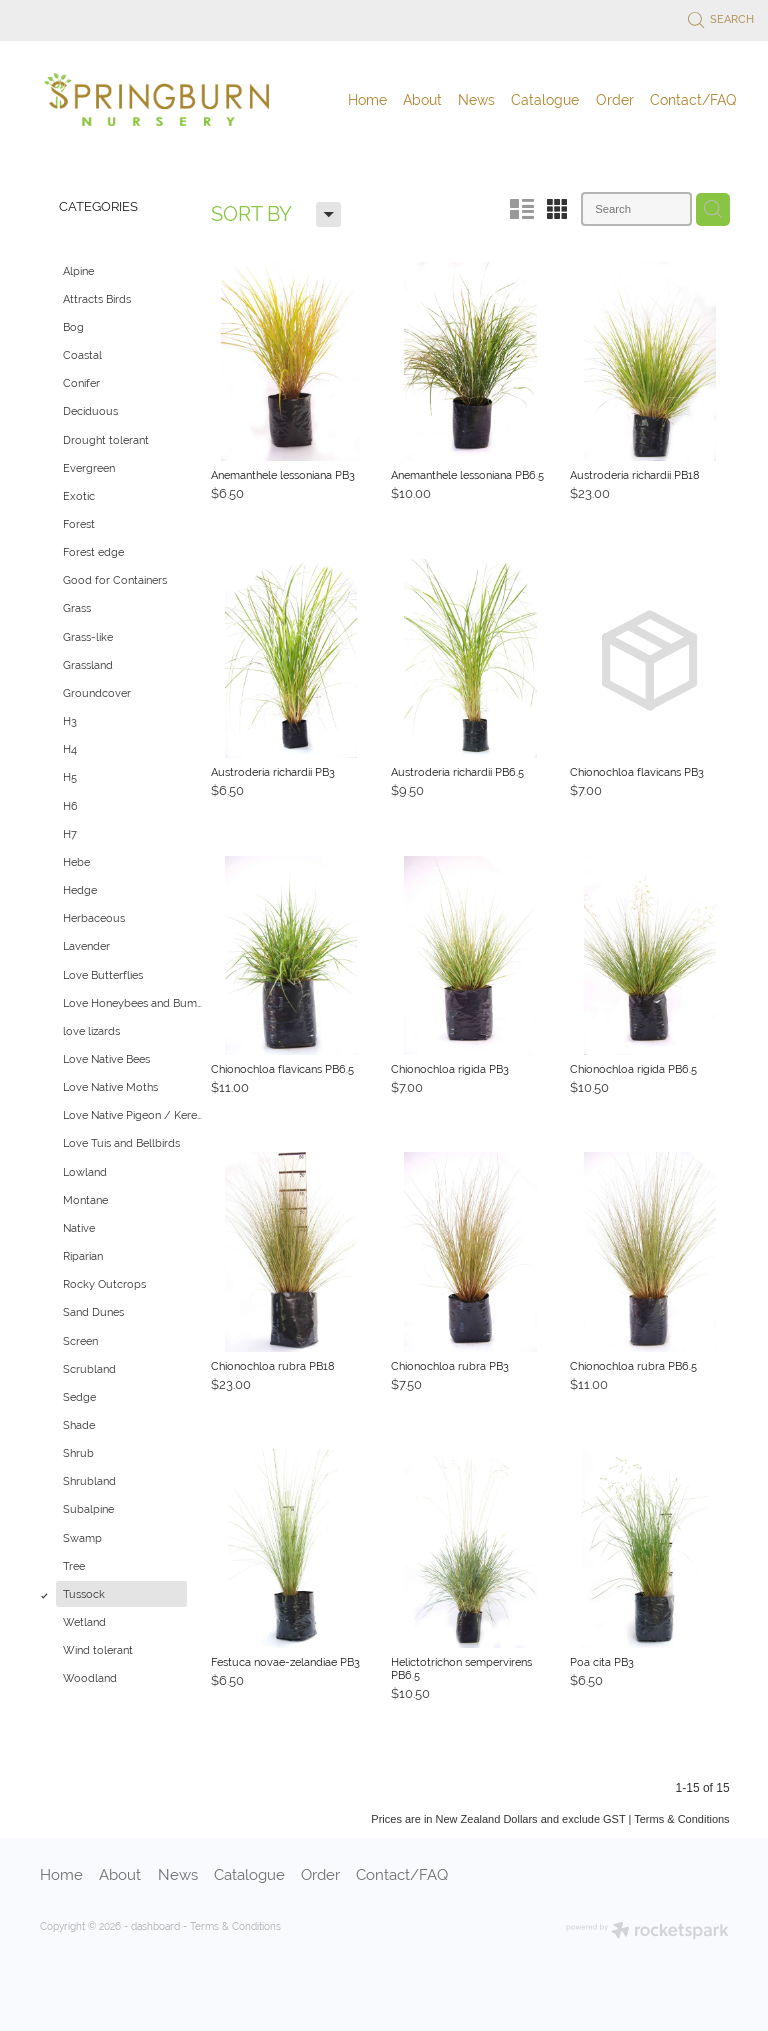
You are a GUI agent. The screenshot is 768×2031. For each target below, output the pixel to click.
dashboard (155, 1926)
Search (721, 19)
